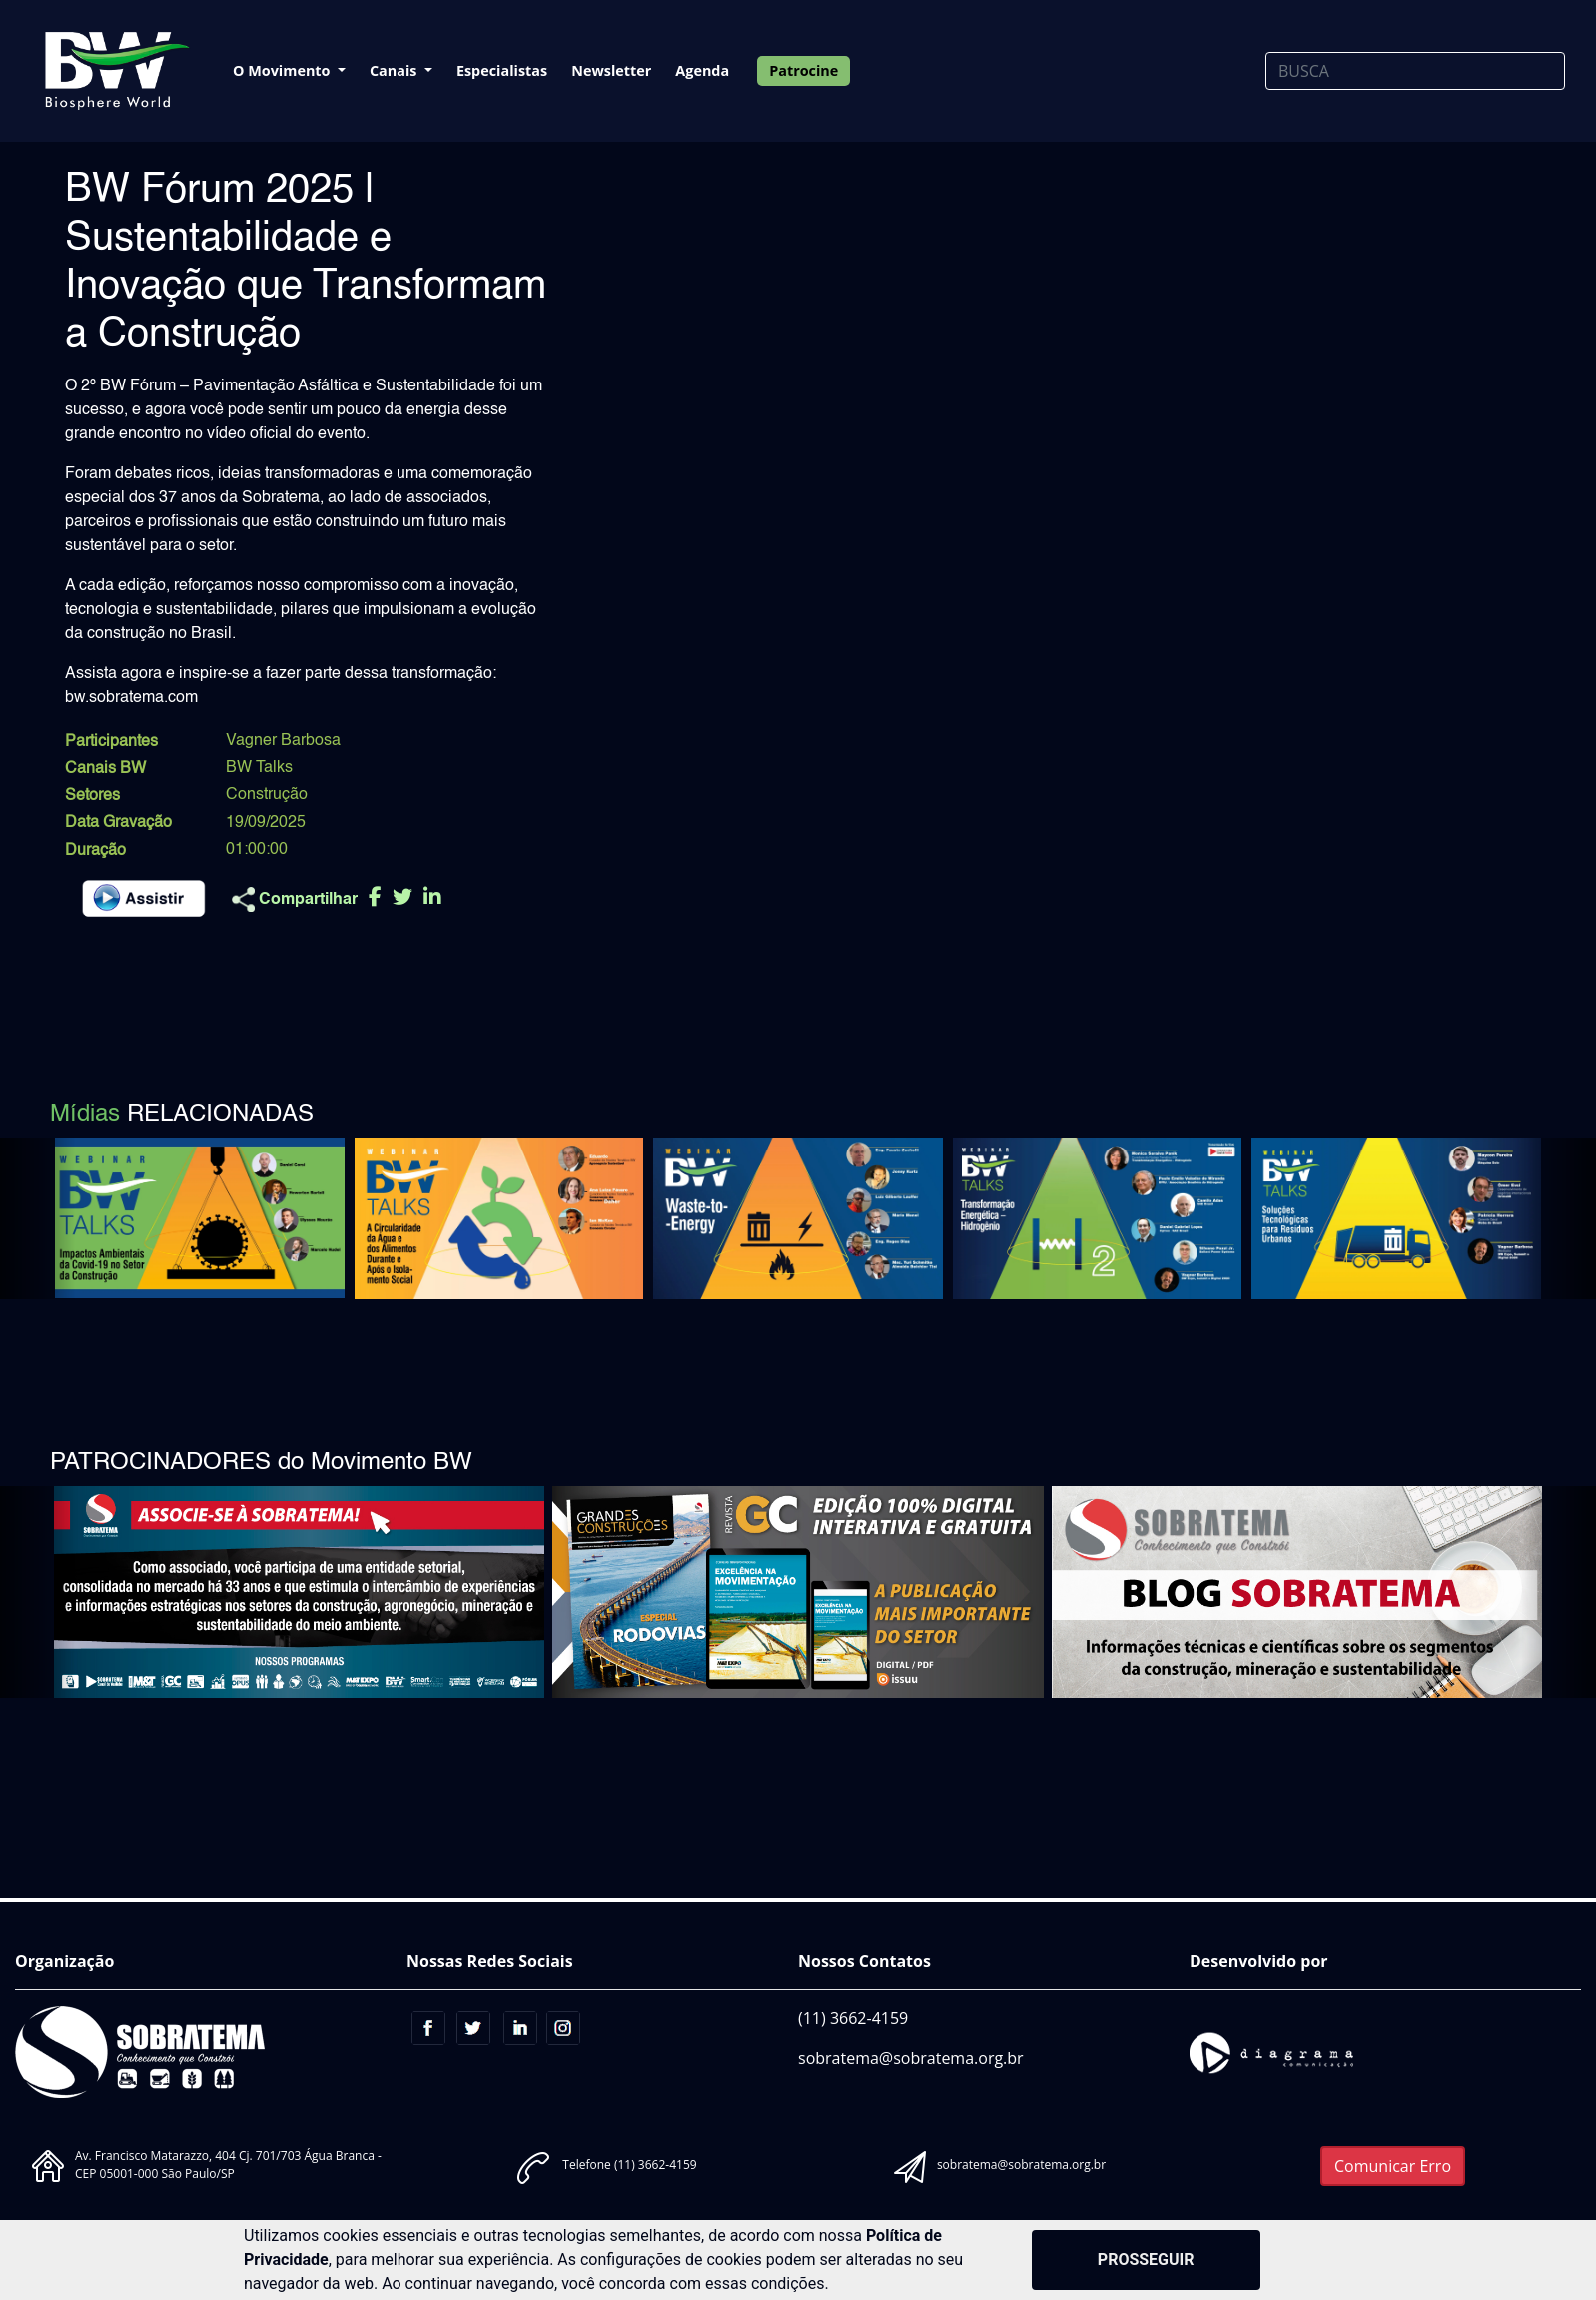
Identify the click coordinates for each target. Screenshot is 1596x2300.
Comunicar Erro (1392, 2166)
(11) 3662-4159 (853, 2018)
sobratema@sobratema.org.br (911, 2058)
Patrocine (803, 70)
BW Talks (259, 768)
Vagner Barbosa (283, 741)
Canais (395, 70)
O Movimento (283, 70)
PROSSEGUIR (1146, 2259)
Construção (267, 795)
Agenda (702, 70)
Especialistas (501, 70)
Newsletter (611, 70)
